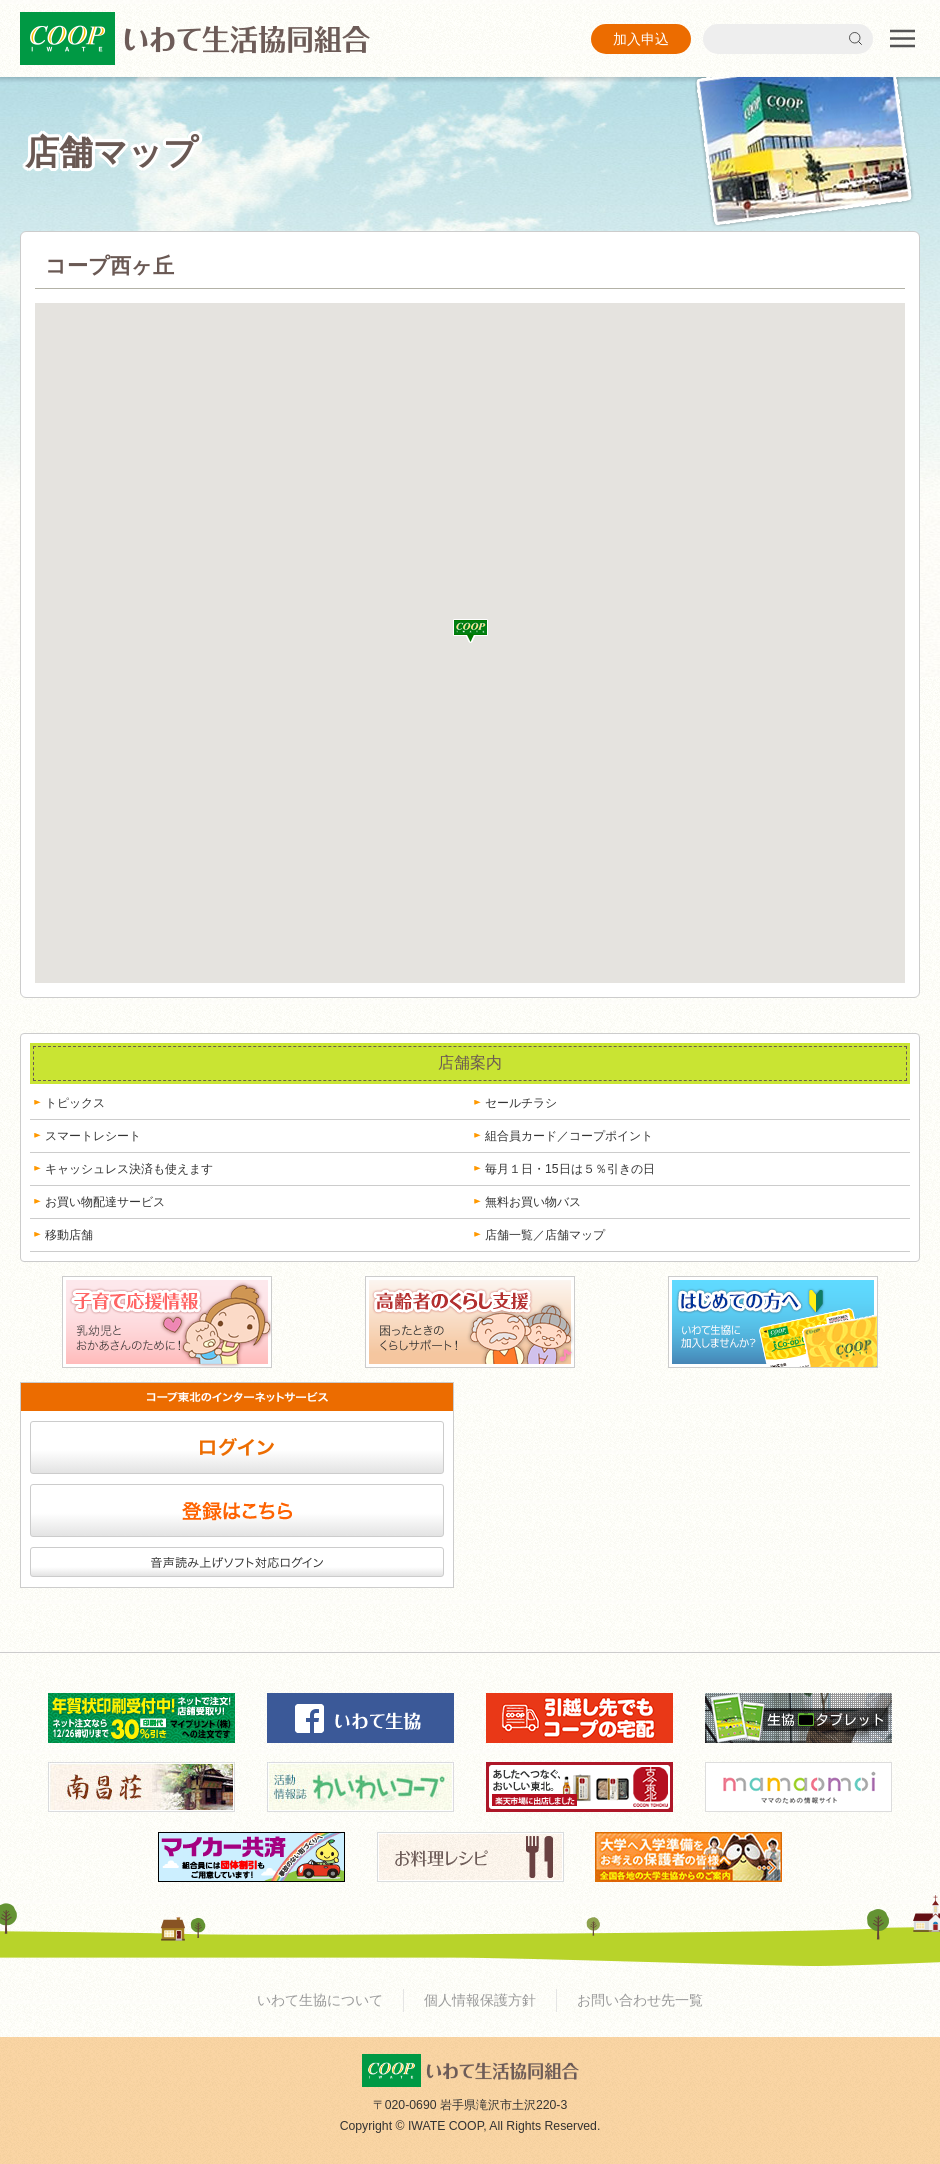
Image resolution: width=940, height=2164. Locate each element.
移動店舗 (69, 1235)
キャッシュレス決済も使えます (129, 1169)
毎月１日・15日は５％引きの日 (570, 1169)
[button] (470, 631)
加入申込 (641, 39)
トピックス (75, 1103)
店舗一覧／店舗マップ (545, 1235)
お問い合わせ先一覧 (640, 2000)
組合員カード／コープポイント (569, 1136)
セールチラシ (521, 1103)
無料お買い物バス (533, 1202)
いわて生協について (320, 2000)
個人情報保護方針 (480, 2000)
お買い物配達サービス (105, 1202)
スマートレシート (93, 1136)
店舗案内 (470, 1062)
